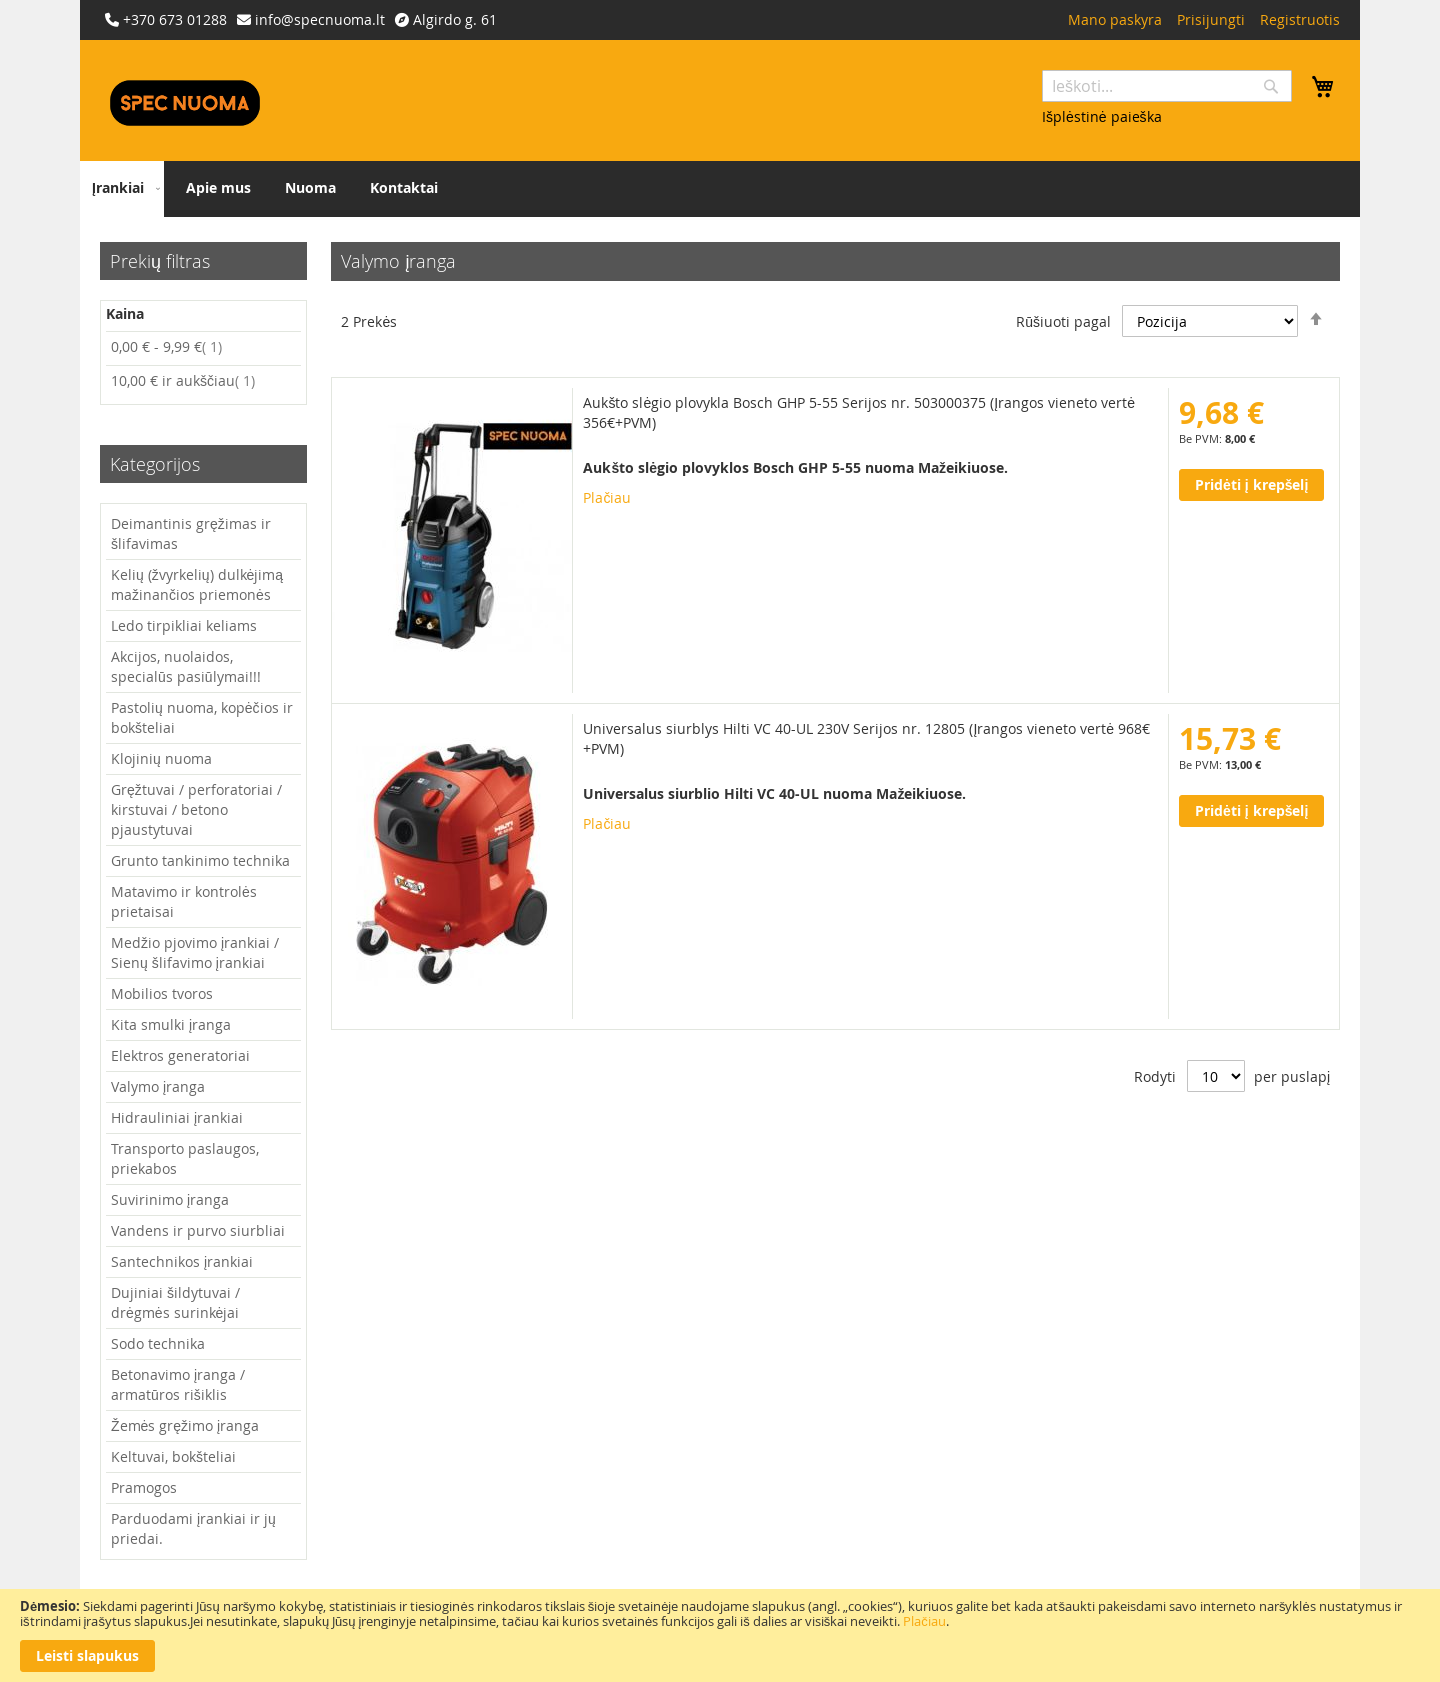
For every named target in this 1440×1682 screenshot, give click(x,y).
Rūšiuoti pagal (1063, 321)
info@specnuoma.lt (320, 19)
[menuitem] (122, 189)
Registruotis (1300, 19)
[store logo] (185, 103)
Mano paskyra (1115, 19)
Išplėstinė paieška (1102, 116)
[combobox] (1167, 86)
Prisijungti (1211, 19)
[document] (720, 1635)
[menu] (720, 189)
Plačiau (924, 1621)
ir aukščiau (183, 380)
